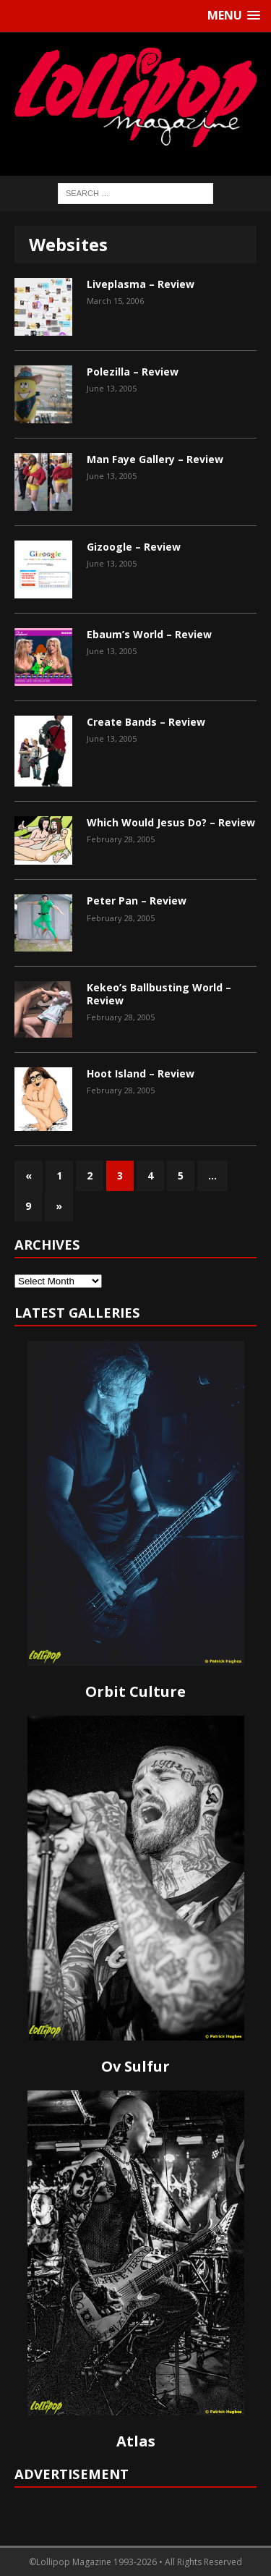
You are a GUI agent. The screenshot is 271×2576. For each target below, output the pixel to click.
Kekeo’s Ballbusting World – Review (159, 993)
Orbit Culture (135, 1691)
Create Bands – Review (146, 722)
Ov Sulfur (135, 2066)
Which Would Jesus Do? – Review (171, 822)
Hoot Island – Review (140, 1073)
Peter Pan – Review (136, 900)
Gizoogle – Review (134, 547)
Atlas (135, 2441)
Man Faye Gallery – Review (155, 459)
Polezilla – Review (132, 371)
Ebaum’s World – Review (149, 634)
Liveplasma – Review (140, 284)
